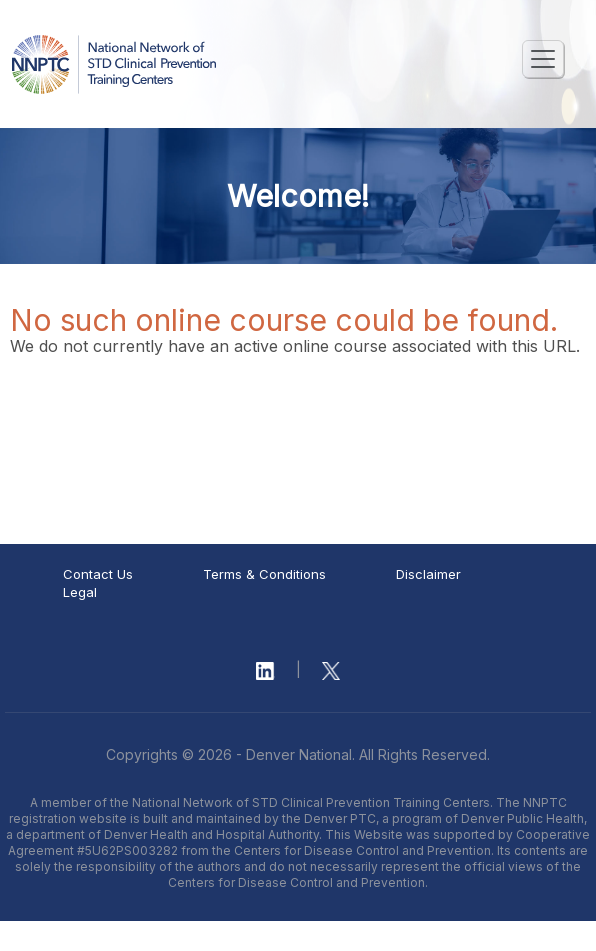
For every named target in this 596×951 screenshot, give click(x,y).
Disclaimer (428, 574)
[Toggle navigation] (543, 59)
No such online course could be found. (284, 320)
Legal (80, 592)
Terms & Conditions (264, 574)
